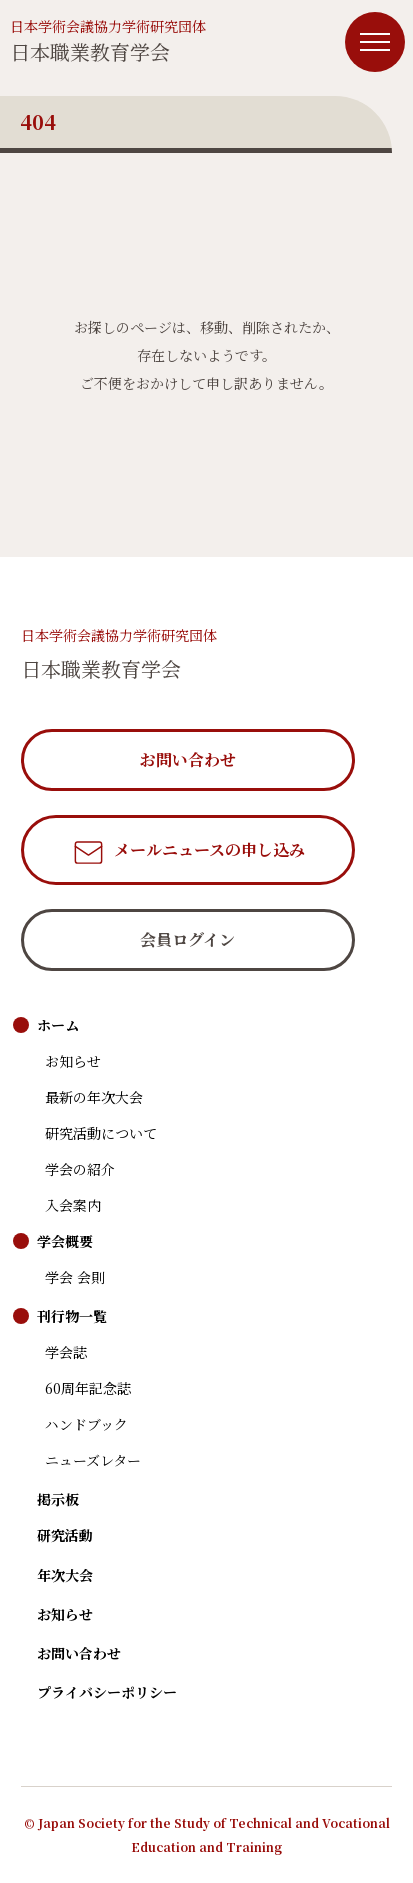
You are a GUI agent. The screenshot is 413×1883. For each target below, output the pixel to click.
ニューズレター (93, 1460)
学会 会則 (75, 1277)
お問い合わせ (79, 1653)
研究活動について (101, 1133)
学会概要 (65, 1241)
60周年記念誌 (88, 1388)
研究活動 (65, 1535)
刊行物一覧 (72, 1316)
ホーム (58, 1025)
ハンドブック (86, 1424)
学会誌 (66, 1352)
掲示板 (58, 1499)
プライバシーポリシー (107, 1692)
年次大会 (65, 1575)
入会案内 (73, 1205)
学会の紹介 (80, 1169)
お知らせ (73, 1061)
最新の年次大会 (94, 1097)
